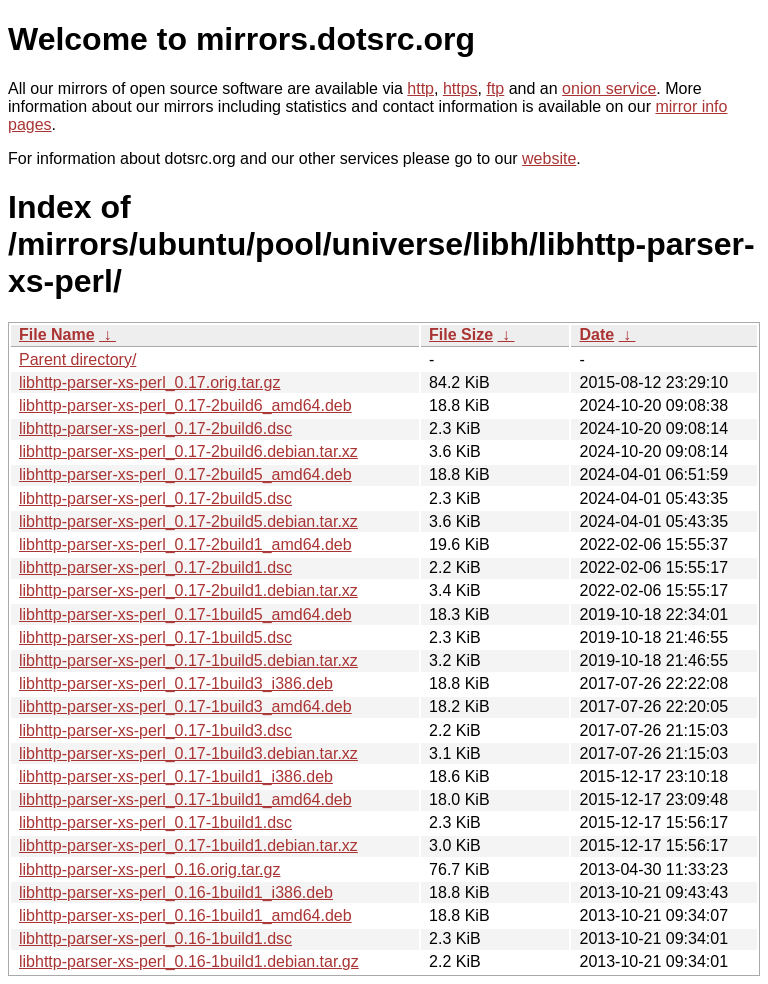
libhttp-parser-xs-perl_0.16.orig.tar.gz (149, 869)
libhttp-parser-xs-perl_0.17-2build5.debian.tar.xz (188, 521)
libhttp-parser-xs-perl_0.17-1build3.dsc (155, 730)
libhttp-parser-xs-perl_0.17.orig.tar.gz (149, 382)
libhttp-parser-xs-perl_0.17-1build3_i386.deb (176, 683)
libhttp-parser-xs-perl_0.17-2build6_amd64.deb (185, 405)
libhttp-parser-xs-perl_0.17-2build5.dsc (155, 498)
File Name (57, 334)
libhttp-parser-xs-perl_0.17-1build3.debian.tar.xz (188, 753)
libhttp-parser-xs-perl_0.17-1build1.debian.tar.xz (188, 845)
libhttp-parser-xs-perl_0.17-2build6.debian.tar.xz (188, 451)
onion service (609, 88)
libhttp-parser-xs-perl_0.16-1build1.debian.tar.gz (189, 961)
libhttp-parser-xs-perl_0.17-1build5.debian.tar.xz (188, 660)
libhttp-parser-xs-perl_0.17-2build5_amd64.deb (185, 474)
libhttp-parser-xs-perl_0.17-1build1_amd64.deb (185, 799)
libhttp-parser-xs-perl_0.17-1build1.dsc (155, 822)
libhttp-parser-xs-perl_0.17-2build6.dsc (155, 428)
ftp (495, 88)
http (420, 88)
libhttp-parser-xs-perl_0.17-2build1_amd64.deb (185, 544)
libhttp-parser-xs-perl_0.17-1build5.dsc (155, 637)
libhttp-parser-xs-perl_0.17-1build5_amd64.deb (185, 614)
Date (596, 334)
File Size (461, 334)
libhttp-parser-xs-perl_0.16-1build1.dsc (155, 938)
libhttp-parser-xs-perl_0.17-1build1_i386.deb (176, 776)
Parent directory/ (77, 359)
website (549, 158)
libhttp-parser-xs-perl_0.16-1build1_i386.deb (176, 892)
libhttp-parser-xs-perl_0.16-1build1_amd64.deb (185, 915)
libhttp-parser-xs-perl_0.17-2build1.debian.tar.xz (188, 590)
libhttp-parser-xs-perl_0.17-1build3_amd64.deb (185, 706)
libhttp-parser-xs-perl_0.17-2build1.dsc (155, 567)
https (460, 88)
